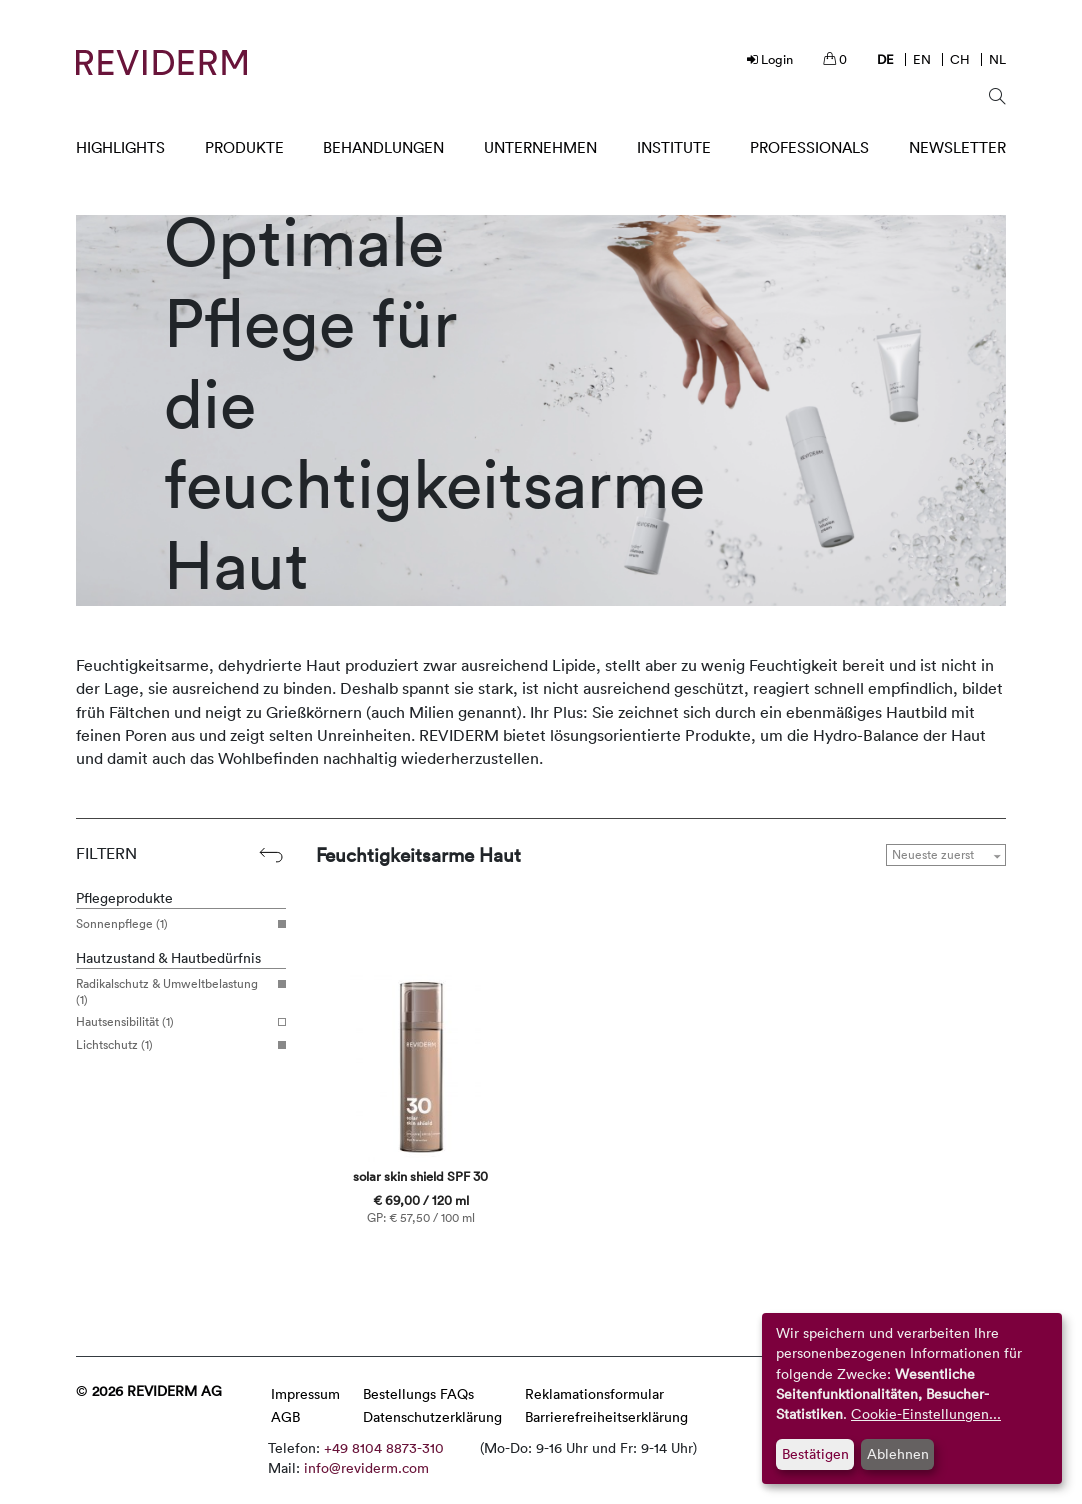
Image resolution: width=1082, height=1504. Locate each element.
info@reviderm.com (366, 1467)
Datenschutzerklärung (432, 1416)
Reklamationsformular (594, 1393)
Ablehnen (898, 1453)
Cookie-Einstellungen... (926, 1413)
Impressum (305, 1393)
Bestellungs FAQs (418, 1393)
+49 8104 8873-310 (384, 1447)
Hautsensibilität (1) (173, 1022)
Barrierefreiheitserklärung (606, 1416)
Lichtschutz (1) (173, 1045)
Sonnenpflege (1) (173, 924)
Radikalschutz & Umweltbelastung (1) (173, 991)
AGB (285, 1416)
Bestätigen (815, 1453)
